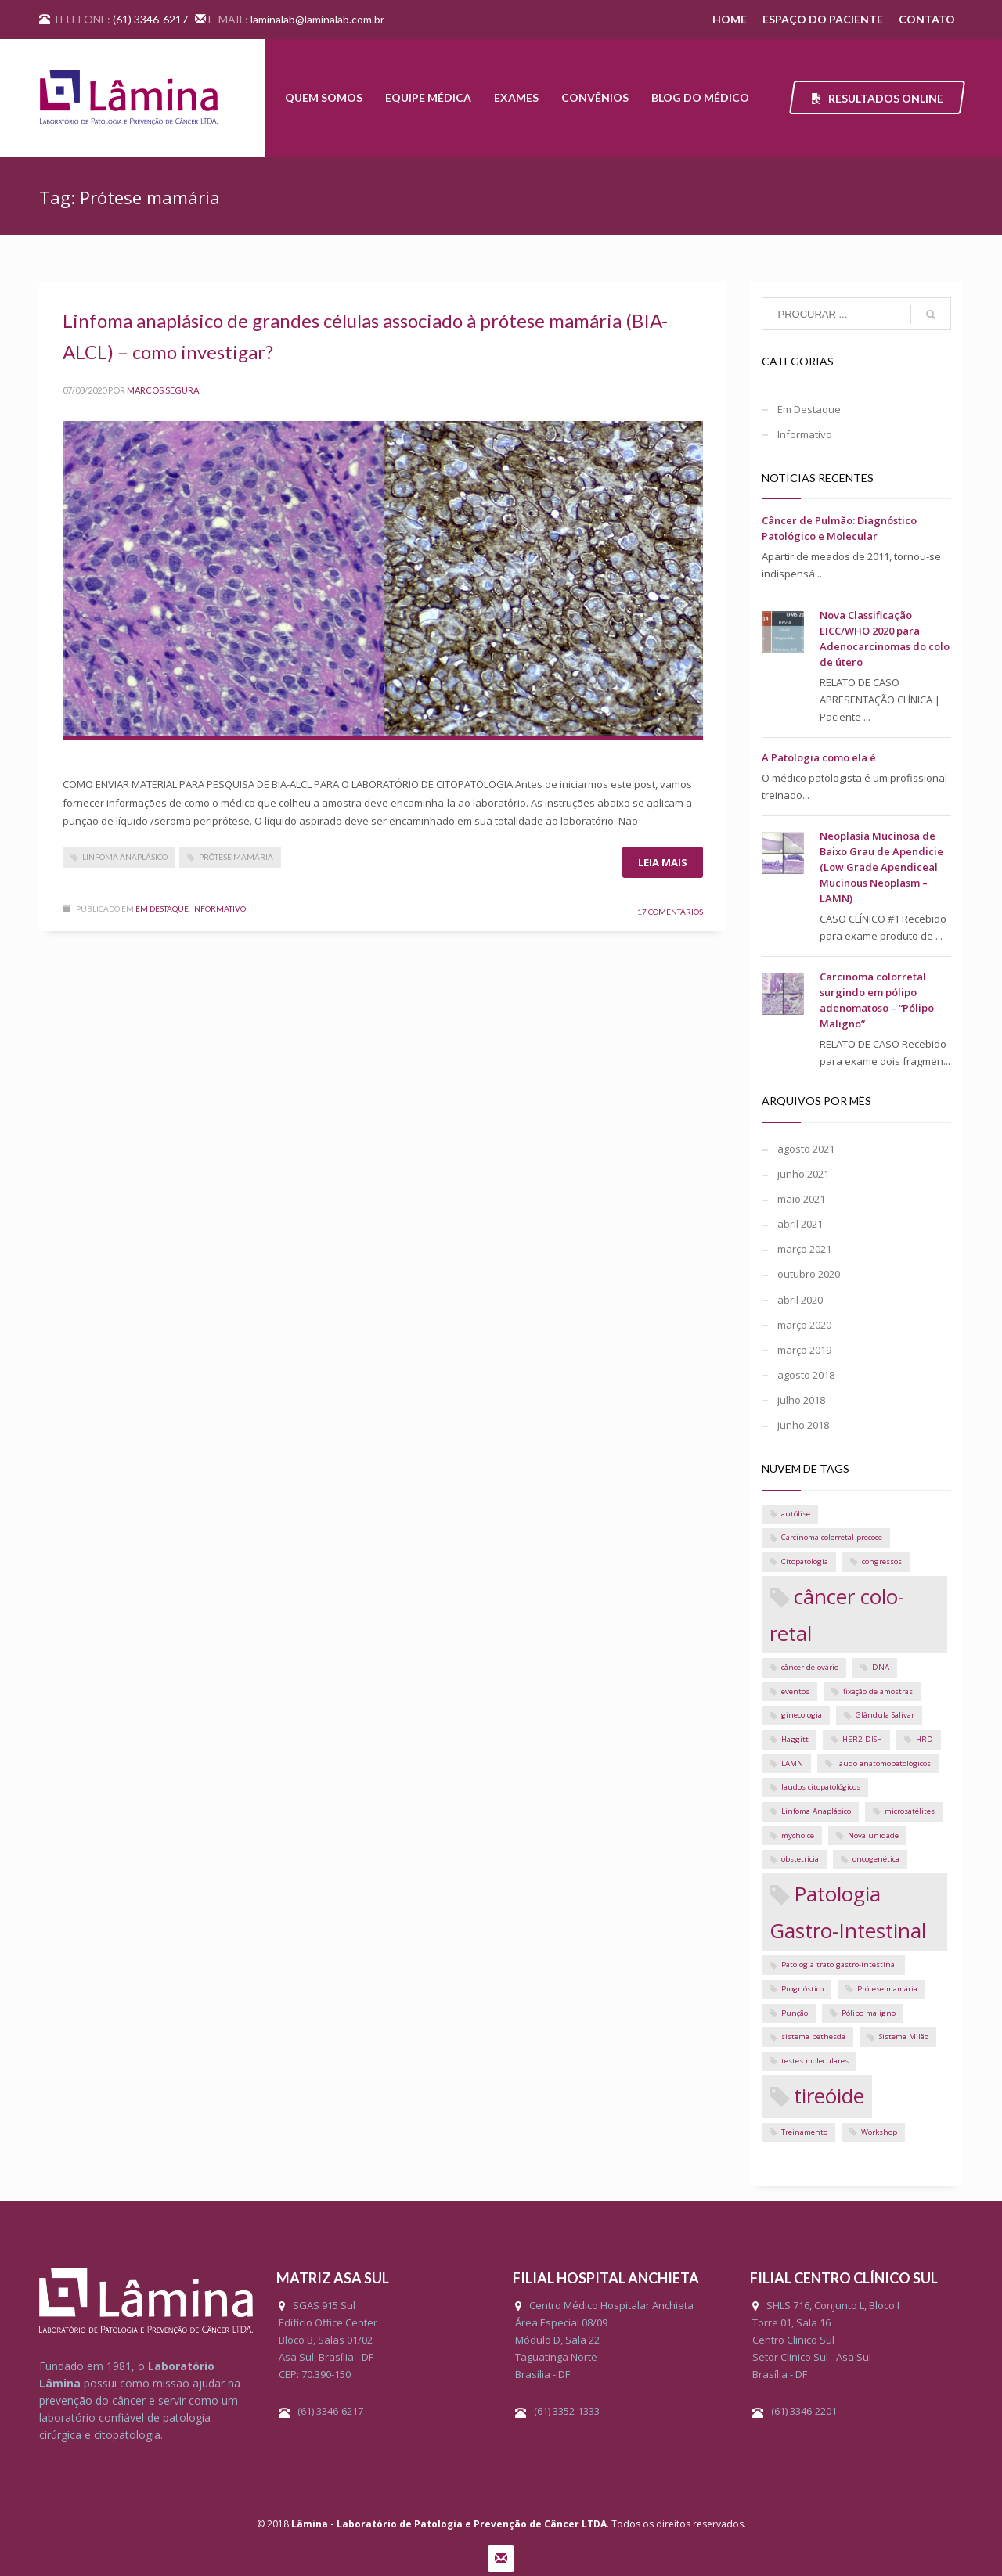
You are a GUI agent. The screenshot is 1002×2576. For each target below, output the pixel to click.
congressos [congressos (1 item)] (882, 1561)
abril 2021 (800, 1224)
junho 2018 (803, 1425)
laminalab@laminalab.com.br (317, 19)
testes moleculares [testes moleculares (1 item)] (815, 2061)
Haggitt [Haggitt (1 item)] (795, 1739)
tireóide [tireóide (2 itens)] (829, 2095)
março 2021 (804, 1249)
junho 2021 (803, 1174)
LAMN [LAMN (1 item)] (792, 1763)
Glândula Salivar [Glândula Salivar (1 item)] (885, 1715)
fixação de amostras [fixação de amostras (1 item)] (878, 1691)
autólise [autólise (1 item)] (795, 1514)
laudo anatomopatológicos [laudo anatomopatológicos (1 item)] (884, 1763)
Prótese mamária (236, 857)
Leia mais (662, 862)
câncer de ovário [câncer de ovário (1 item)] (809, 1667)
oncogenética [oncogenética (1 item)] (875, 1859)
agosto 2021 (805, 1149)
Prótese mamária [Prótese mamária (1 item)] (887, 1989)
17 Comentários (670, 911)
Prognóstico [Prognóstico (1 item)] (802, 1989)
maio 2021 (801, 1199)
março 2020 (804, 1325)
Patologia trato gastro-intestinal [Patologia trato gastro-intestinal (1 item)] (839, 1964)
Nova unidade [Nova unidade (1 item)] (873, 1835)
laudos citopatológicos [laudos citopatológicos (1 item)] (820, 1787)
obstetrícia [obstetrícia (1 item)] (800, 1859)
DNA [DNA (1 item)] (880, 1667)
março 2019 (804, 1350)
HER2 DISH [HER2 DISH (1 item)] (862, 1739)
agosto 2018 (805, 1375)
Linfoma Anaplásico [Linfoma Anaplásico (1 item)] (816, 1811)
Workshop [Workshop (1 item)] (879, 2132)
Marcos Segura (163, 390)
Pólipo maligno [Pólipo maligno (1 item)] (869, 2013)
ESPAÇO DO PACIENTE (822, 19)
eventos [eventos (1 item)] (795, 1691)
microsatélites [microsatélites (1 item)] (910, 1811)
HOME (729, 19)
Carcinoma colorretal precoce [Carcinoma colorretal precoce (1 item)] (831, 1537)
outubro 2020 (808, 1274)
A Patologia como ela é (819, 757)
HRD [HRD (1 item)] (924, 1739)
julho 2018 (801, 1400)
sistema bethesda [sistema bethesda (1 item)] (813, 2036)
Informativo (219, 908)
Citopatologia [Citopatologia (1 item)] (804, 1561)
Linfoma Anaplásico (125, 857)
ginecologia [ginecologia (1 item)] (801, 1715)
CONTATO (927, 19)
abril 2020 (800, 1300)
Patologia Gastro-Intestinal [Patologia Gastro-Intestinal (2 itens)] (848, 1912)
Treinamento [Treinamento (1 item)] (804, 2132)
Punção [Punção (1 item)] (794, 2013)
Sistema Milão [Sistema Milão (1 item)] (903, 2036)
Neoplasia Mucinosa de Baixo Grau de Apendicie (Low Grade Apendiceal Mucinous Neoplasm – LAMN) (881, 867)
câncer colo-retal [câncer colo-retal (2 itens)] (837, 1614)
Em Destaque (162, 908)
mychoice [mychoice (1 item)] (797, 1835)
